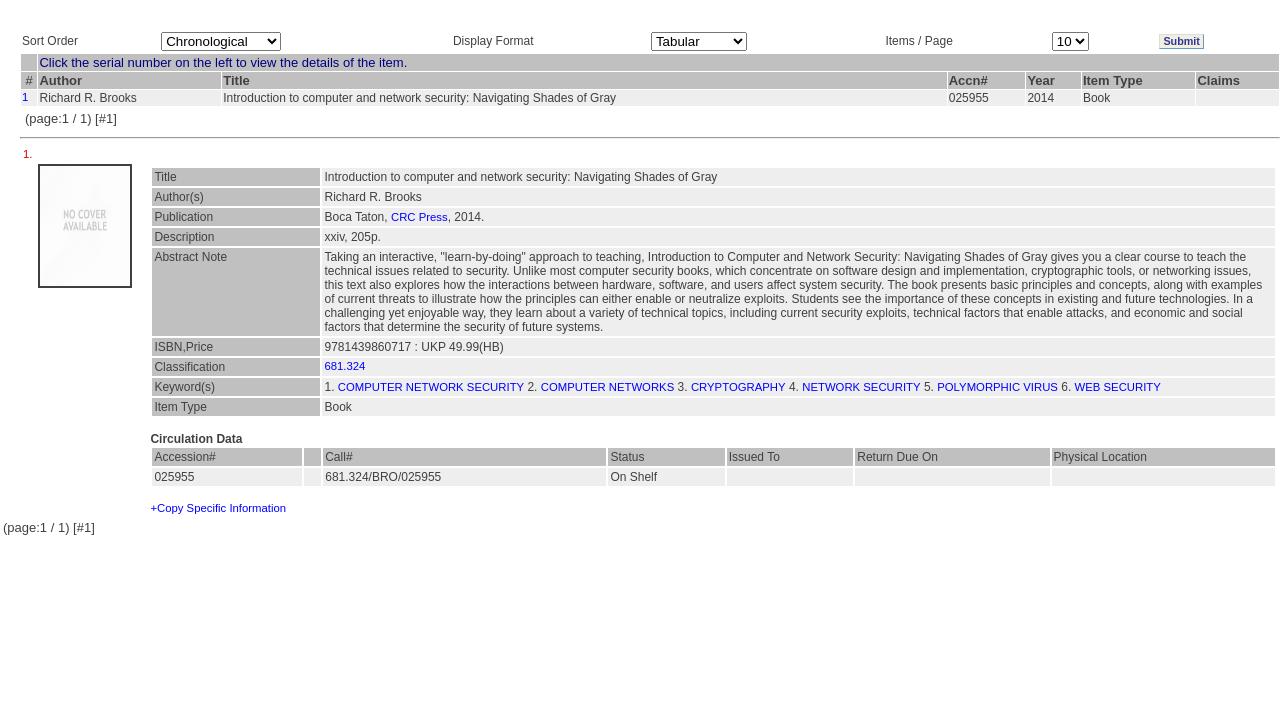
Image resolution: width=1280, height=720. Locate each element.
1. (29, 154)
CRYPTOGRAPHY (738, 387)
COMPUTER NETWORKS (607, 387)
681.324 (344, 366)
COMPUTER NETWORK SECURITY (431, 387)
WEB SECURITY (1118, 387)
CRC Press (419, 217)
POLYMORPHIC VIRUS (997, 387)
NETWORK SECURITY (861, 387)
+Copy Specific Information (218, 508)
